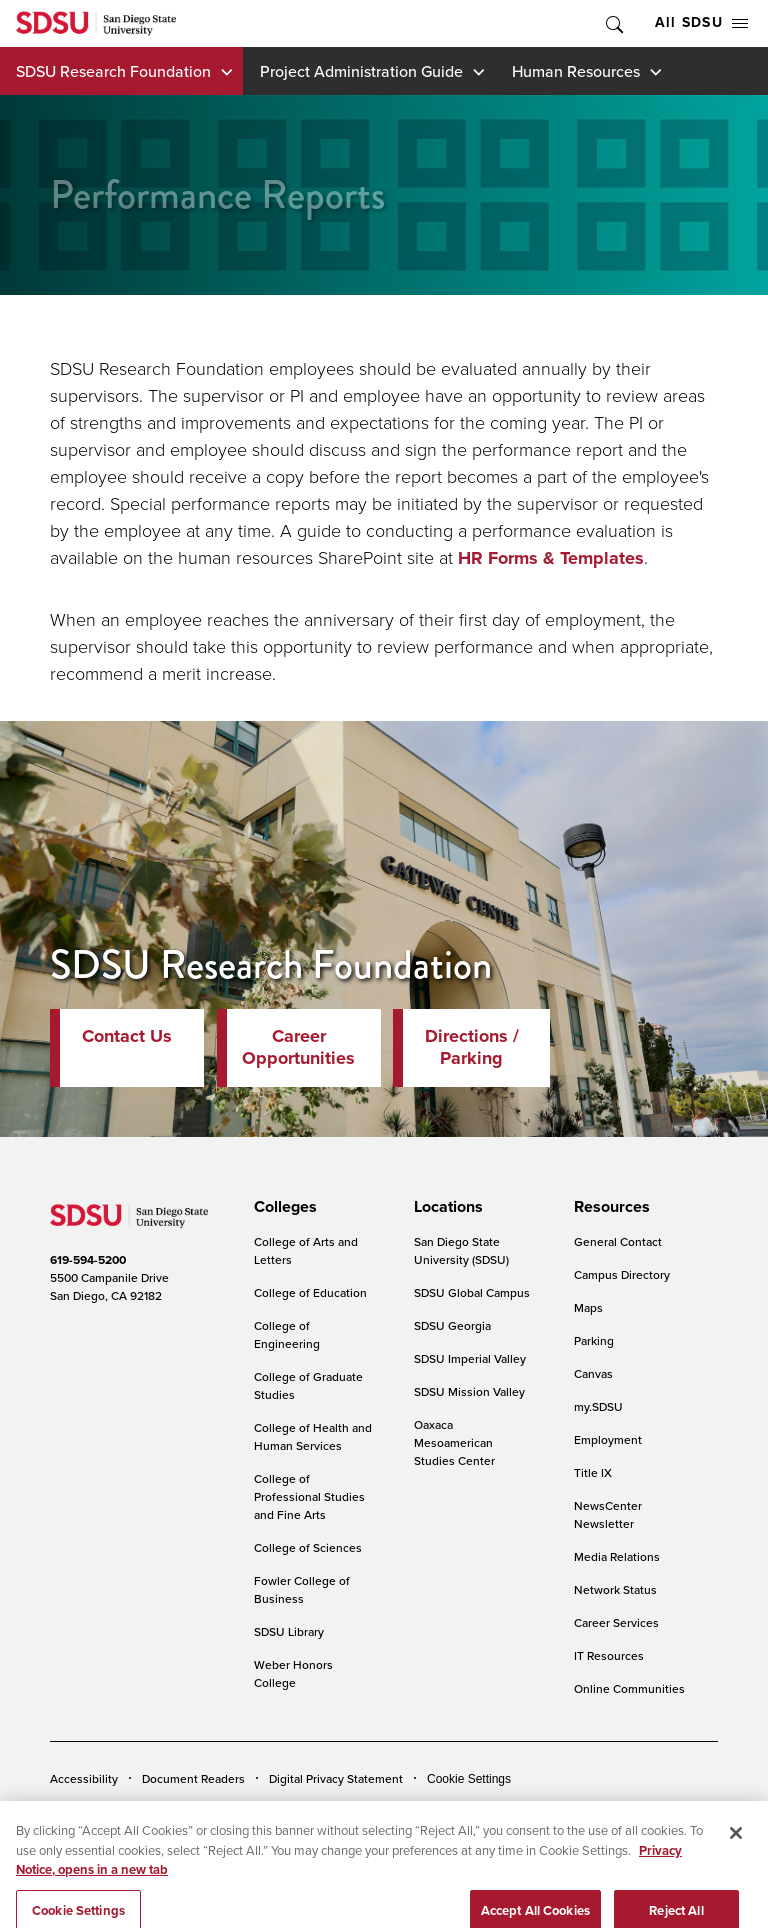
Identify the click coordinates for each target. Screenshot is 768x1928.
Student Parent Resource (421, 1808)
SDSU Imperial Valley (470, 1358)
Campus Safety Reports (113, 1808)
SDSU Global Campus (472, 1292)
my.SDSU (598, 1406)
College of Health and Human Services (313, 1436)
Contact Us (127, 1036)
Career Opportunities (298, 1047)
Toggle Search (613, 23)
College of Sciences (308, 1547)
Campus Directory (622, 1274)
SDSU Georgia (452, 1325)
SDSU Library (289, 1631)
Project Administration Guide (361, 71)
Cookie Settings (469, 1779)
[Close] (736, 1855)
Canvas (593, 1373)
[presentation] (282, 1207)
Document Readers (193, 1778)
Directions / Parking (472, 1047)
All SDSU (701, 22)
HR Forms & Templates (551, 558)
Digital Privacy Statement (336, 1778)
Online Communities (629, 1688)
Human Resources (576, 71)
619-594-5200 (88, 1260)
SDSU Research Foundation (113, 71)
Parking (594, 1340)
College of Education (310, 1292)
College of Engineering (287, 1334)
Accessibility (84, 1778)
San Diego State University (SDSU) (461, 1250)
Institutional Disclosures (265, 1808)
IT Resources (609, 1655)
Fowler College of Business (302, 1589)
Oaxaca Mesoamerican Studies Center (454, 1442)
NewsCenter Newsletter (608, 1514)
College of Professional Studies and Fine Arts (309, 1496)
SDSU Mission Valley (469, 1391)
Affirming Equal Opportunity (588, 1808)
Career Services (616, 1622)
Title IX (593, 1472)
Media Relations (617, 1556)
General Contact (618, 1241)
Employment (608, 1439)
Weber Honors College (293, 1673)
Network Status (615, 1589)
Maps (588, 1307)
